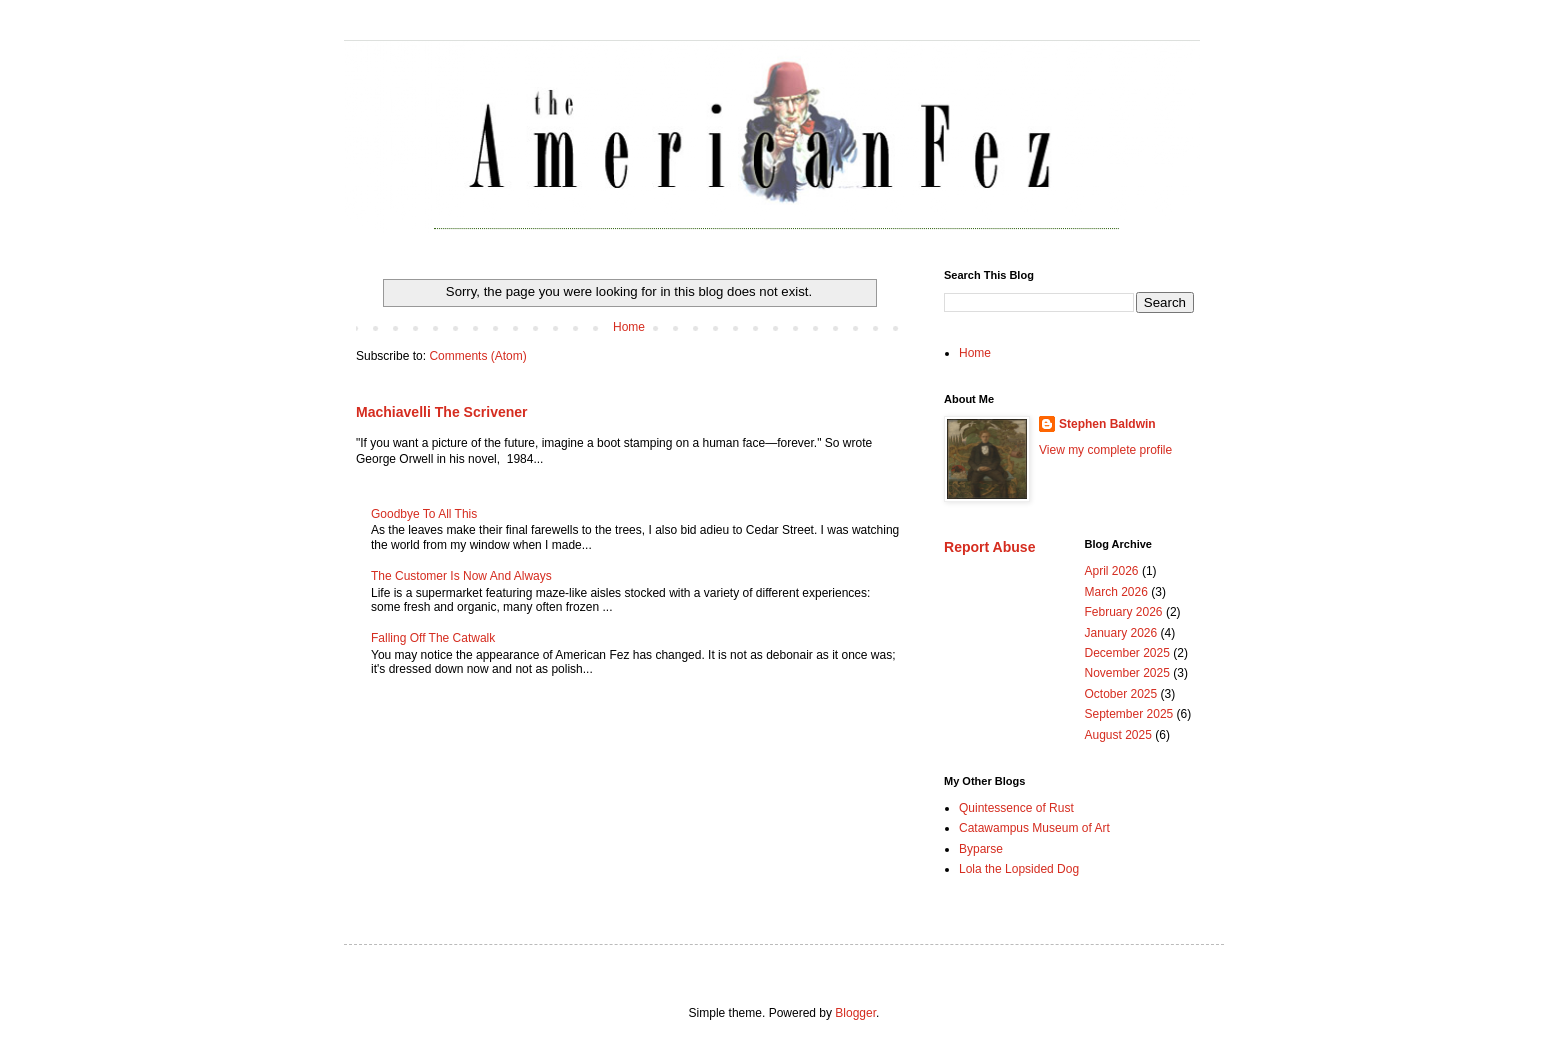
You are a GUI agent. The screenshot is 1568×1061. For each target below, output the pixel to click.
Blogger (855, 1013)
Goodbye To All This (424, 514)
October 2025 (1121, 694)
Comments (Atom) (477, 356)
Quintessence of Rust (1016, 808)
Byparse (981, 849)
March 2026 (1116, 592)
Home (629, 327)
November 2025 (1127, 673)
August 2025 (1118, 735)
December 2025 (1127, 653)
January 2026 (1121, 633)
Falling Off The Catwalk (433, 638)
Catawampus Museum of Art (1034, 828)
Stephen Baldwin (1107, 424)
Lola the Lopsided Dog (1019, 869)
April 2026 (1112, 571)
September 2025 (1129, 714)
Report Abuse (989, 547)
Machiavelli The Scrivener (442, 412)
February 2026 (1124, 612)
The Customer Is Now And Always (461, 576)
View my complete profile (1105, 450)
